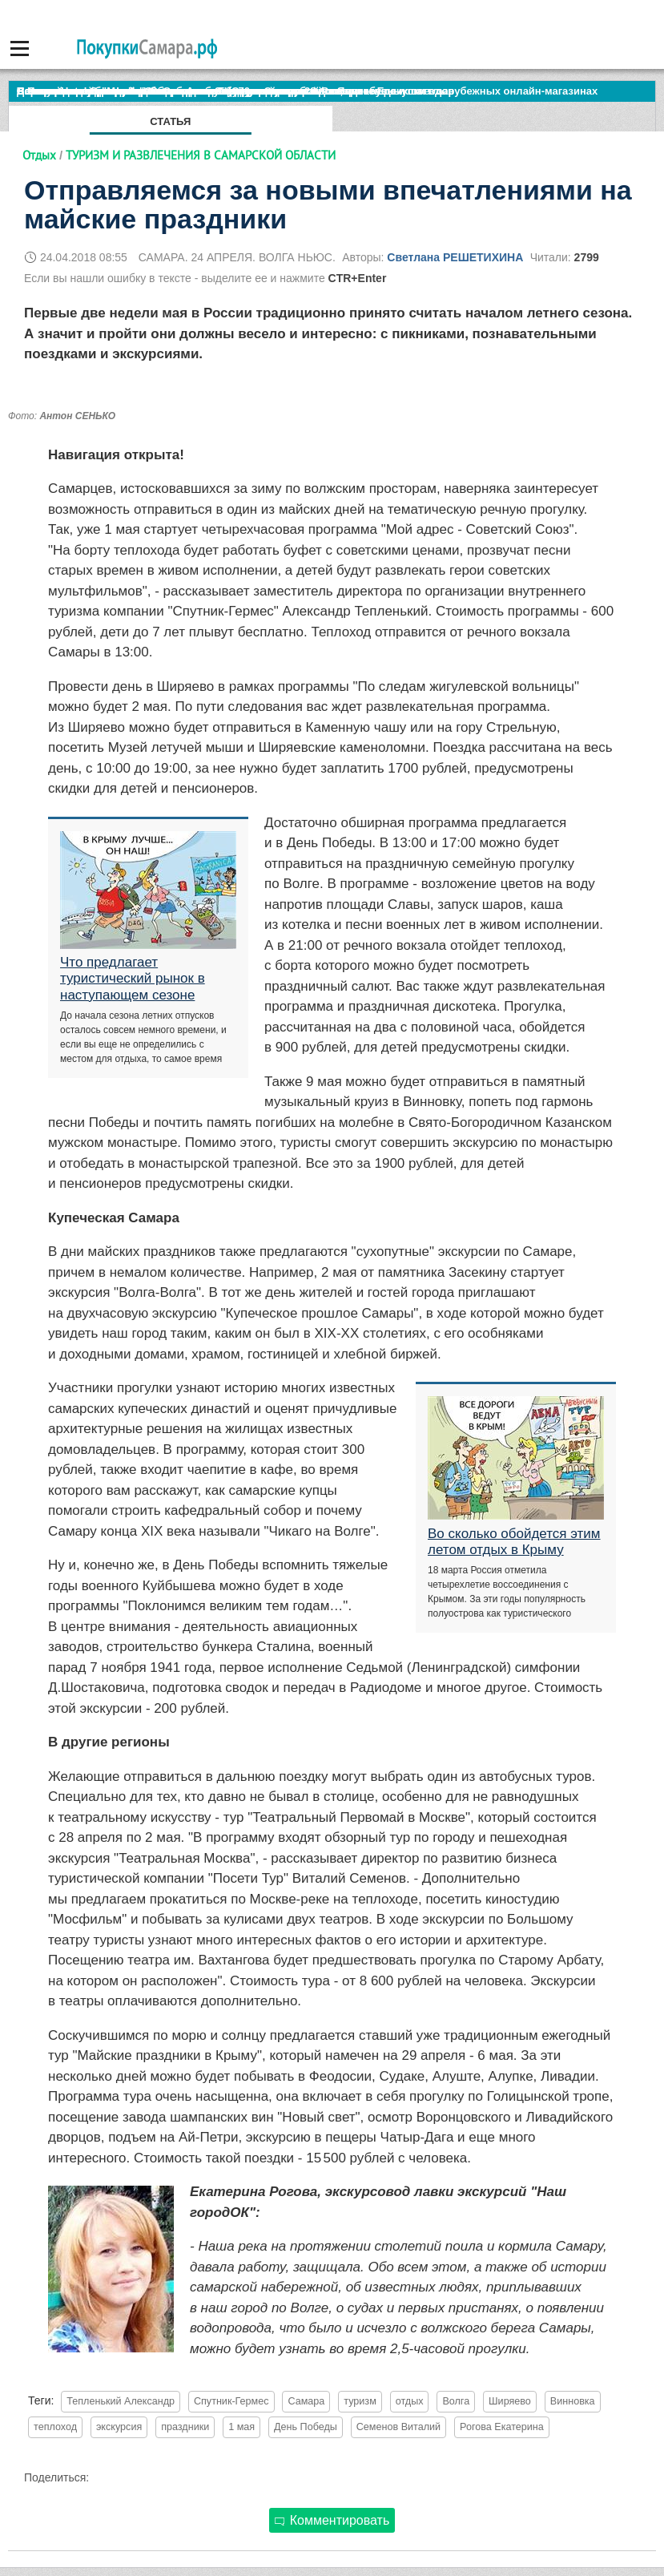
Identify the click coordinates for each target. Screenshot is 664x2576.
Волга (455, 2401)
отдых (410, 2401)
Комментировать (332, 2520)
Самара (306, 2401)
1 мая (241, 2427)
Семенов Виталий (398, 2427)
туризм (360, 2401)
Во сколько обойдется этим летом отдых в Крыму (514, 1541)
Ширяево (510, 2401)
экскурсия (119, 2427)
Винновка (572, 2401)
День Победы (305, 2427)
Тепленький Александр (120, 2401)
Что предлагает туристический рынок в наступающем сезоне (132, 979)
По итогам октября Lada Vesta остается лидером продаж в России (188, 91)
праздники (185, 2427)
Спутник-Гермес (231, 2401)
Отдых (39, 155)
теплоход (55, 2427)
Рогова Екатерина (502, 2427)
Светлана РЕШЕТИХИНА (455, 257)
